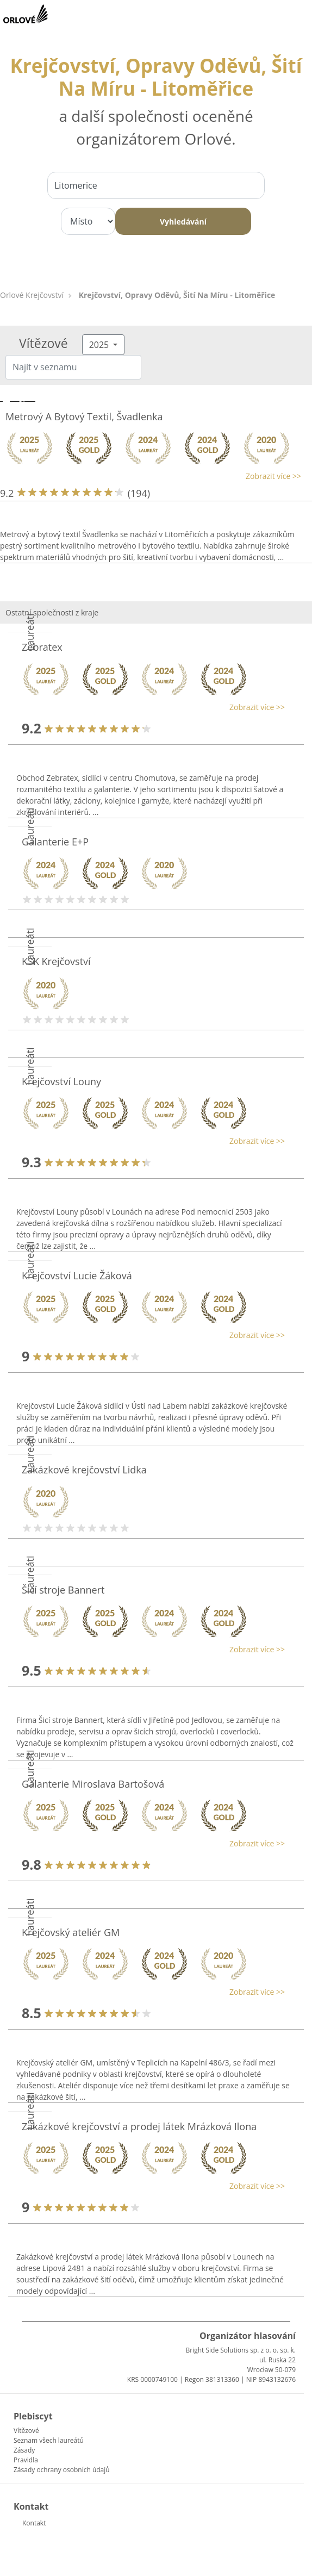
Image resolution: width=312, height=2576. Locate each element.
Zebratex (42, 647)
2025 (100, 345)
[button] (150, 476)
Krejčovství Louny (61, 1081)
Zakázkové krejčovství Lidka (84, 1469)
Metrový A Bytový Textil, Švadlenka (84, 416)
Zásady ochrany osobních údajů (62, 2469)
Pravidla (26, 2460)
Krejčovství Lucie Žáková (77, 1275)
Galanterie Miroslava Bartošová (93, 1783)
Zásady (24, 2450)
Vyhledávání (183, 221)
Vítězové (26, 2430)
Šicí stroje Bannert (63, 1589)
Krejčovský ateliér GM (71, 1932)
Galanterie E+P (55, 841)
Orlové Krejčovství (32, 295)
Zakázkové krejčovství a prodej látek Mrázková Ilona (139, 2126)
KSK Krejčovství (56, 961)
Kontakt (34, 2523)
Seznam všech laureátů (49, 2440)
